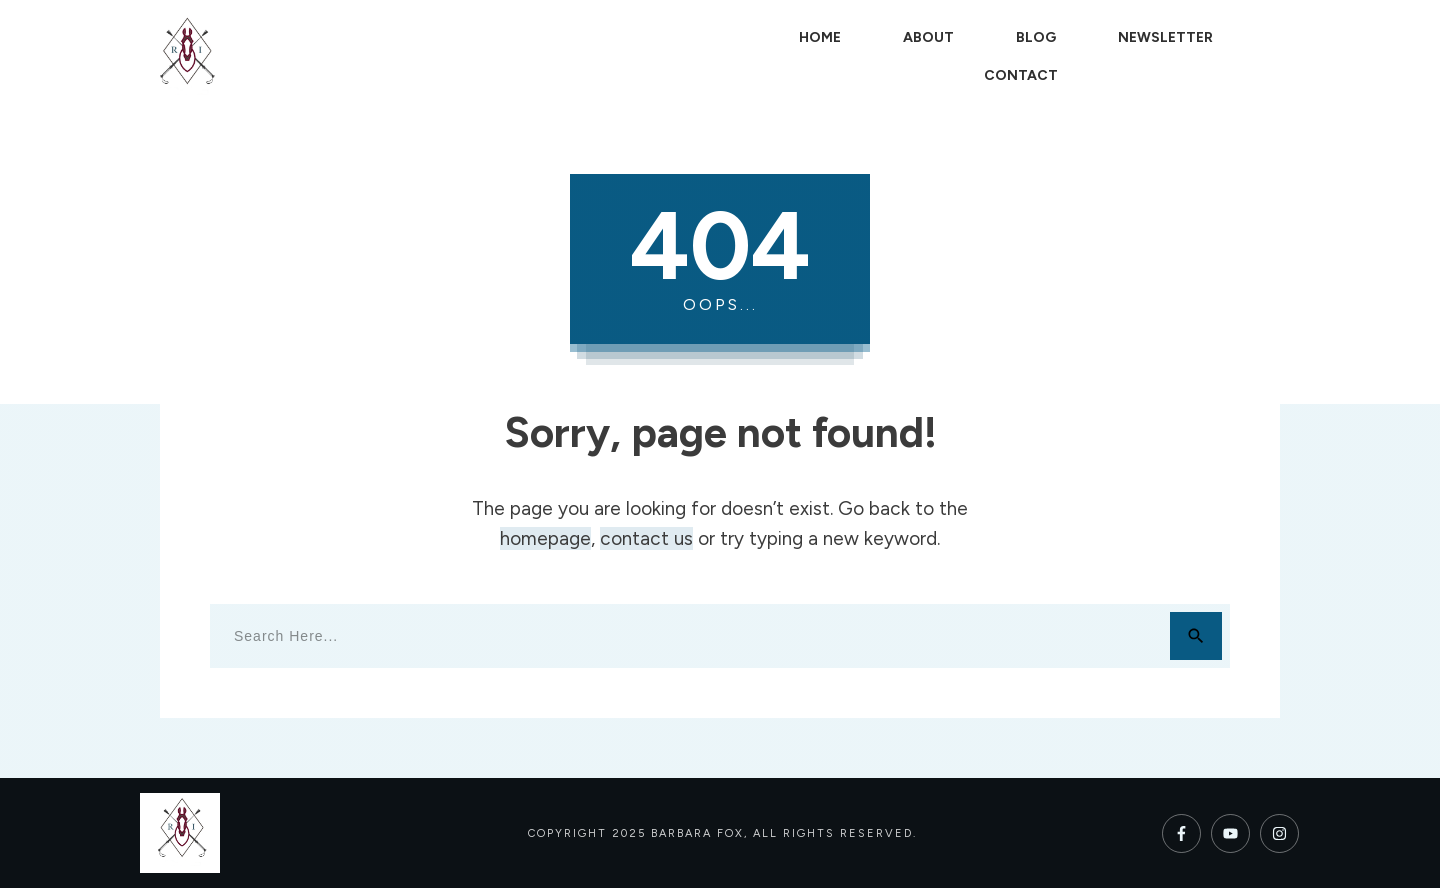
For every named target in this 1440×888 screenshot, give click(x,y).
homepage (545, 538)
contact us (646, 538)
